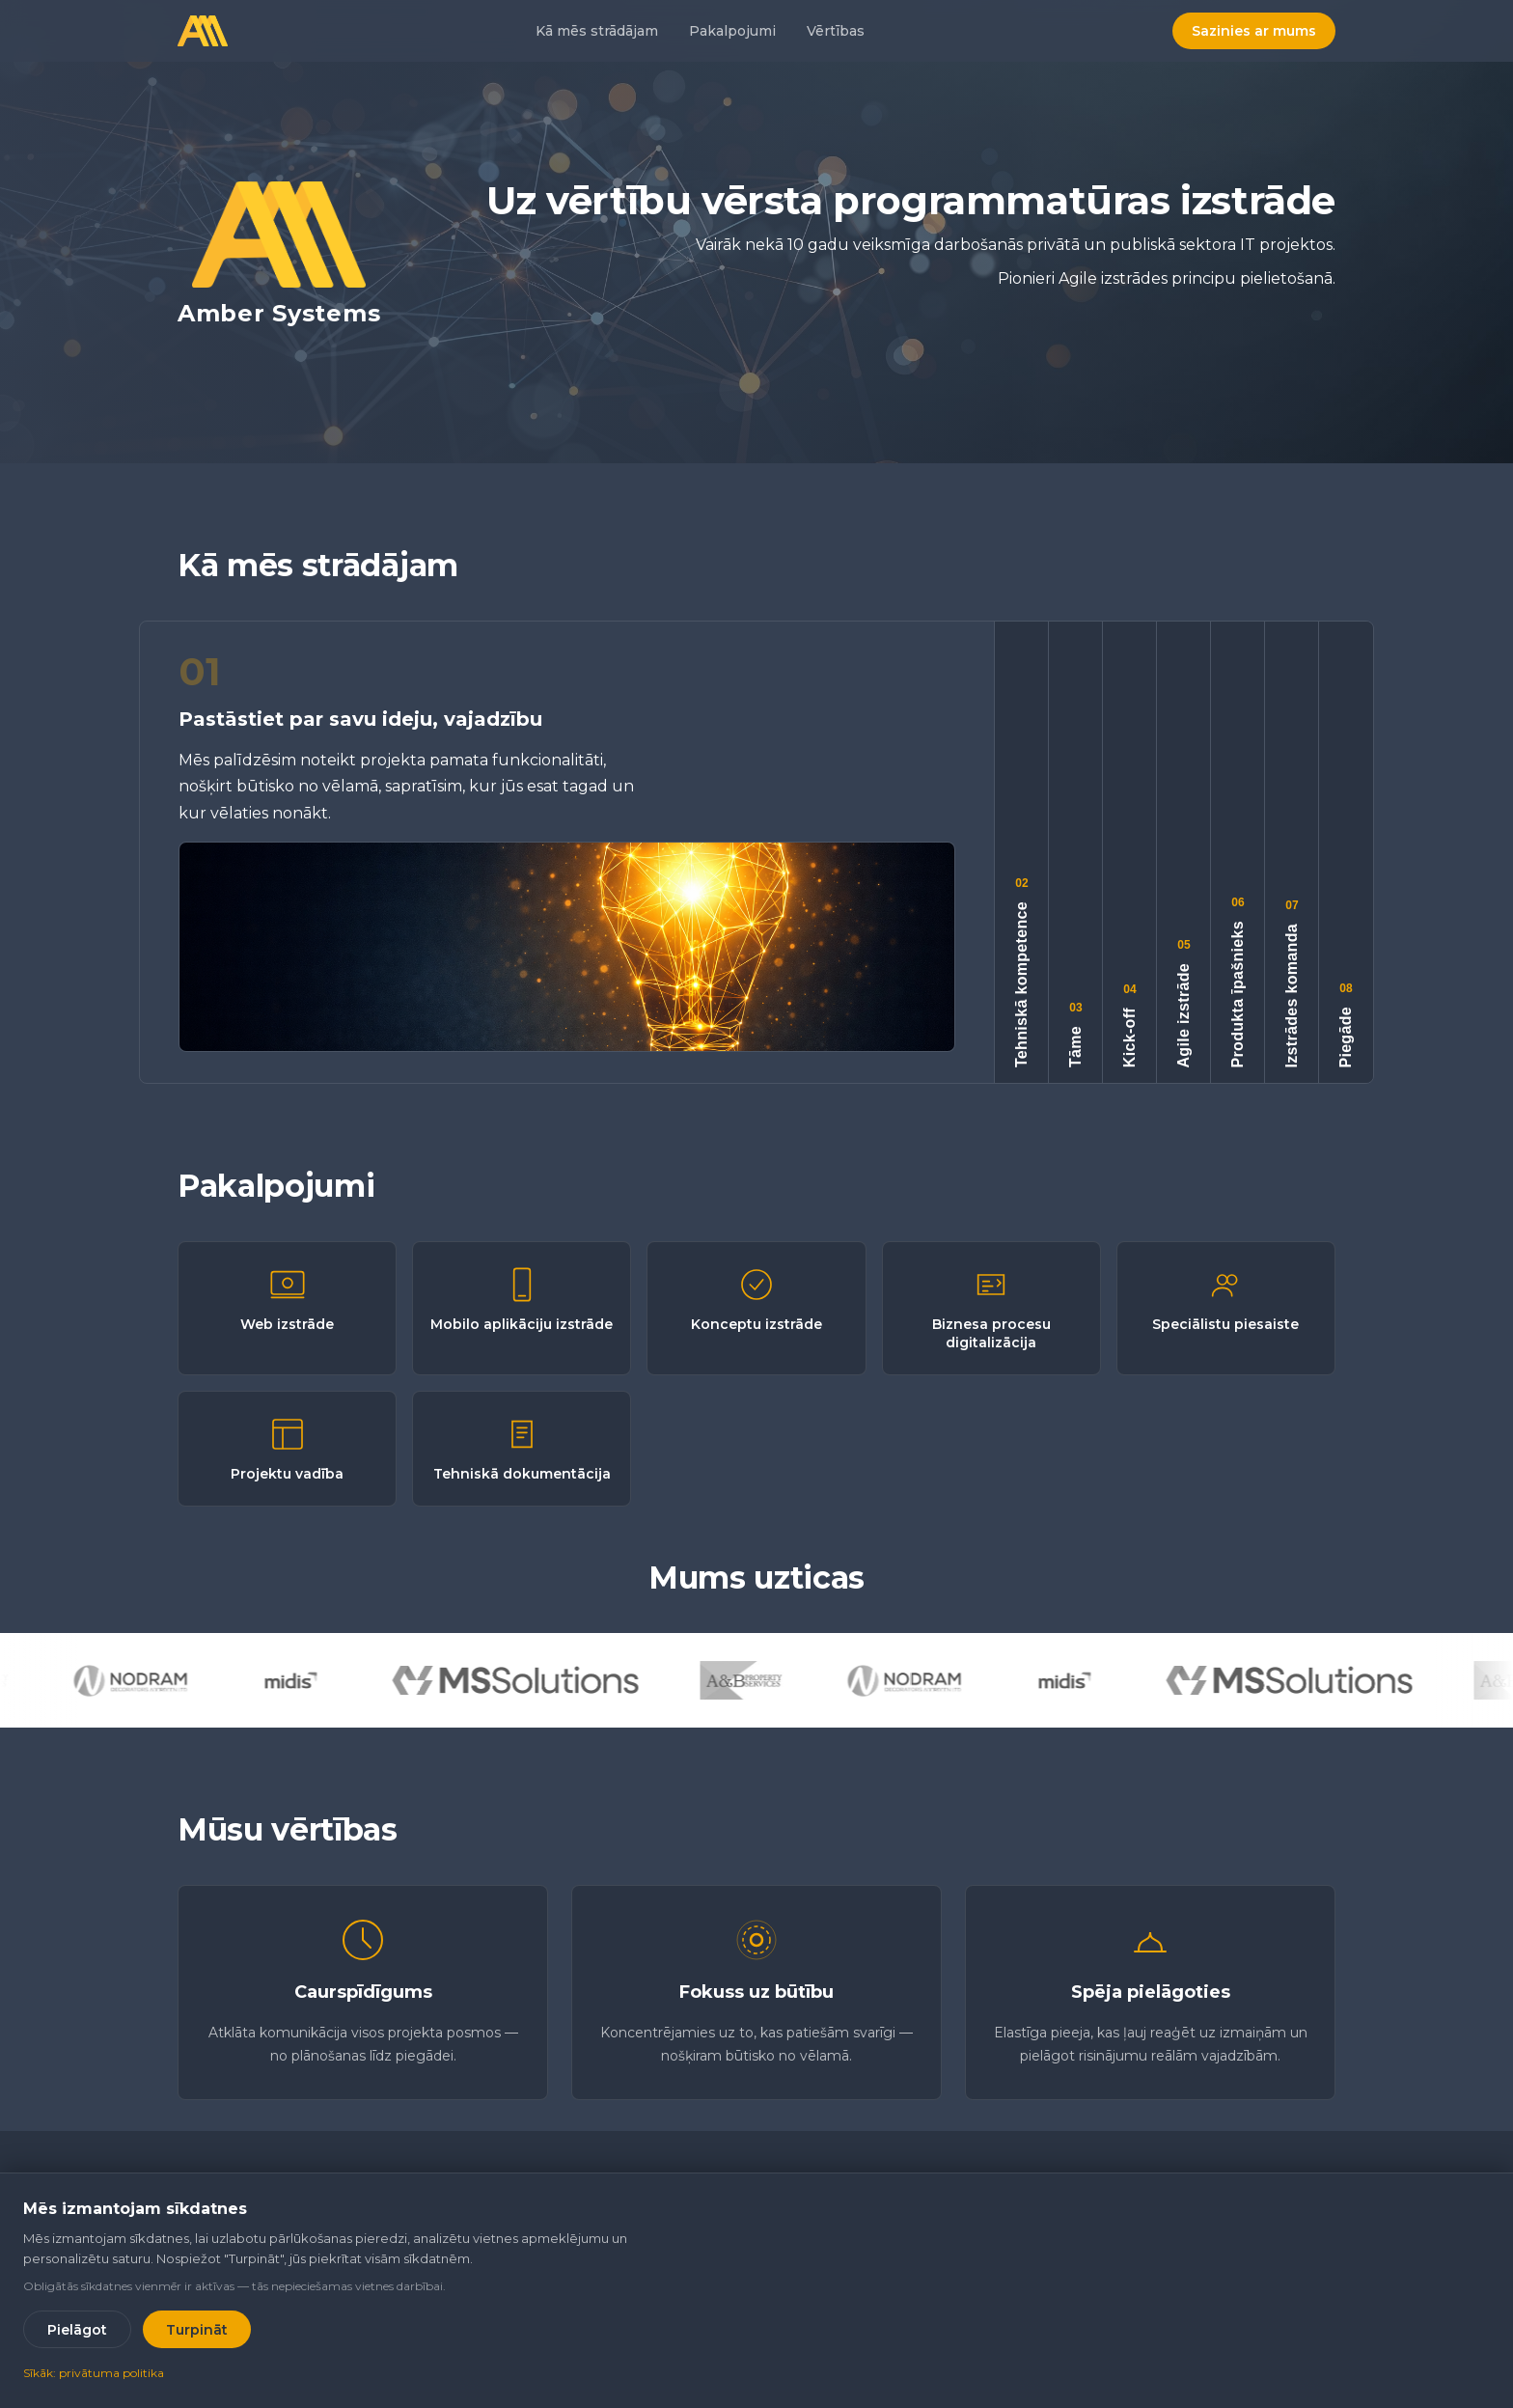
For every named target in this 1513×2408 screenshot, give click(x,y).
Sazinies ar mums (1254, 31)
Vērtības (836, 31)
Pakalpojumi (732, 31)
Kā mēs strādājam (597, 31)
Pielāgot (77, 2330)
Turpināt (197, 2330)
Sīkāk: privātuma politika (93, 2373)
